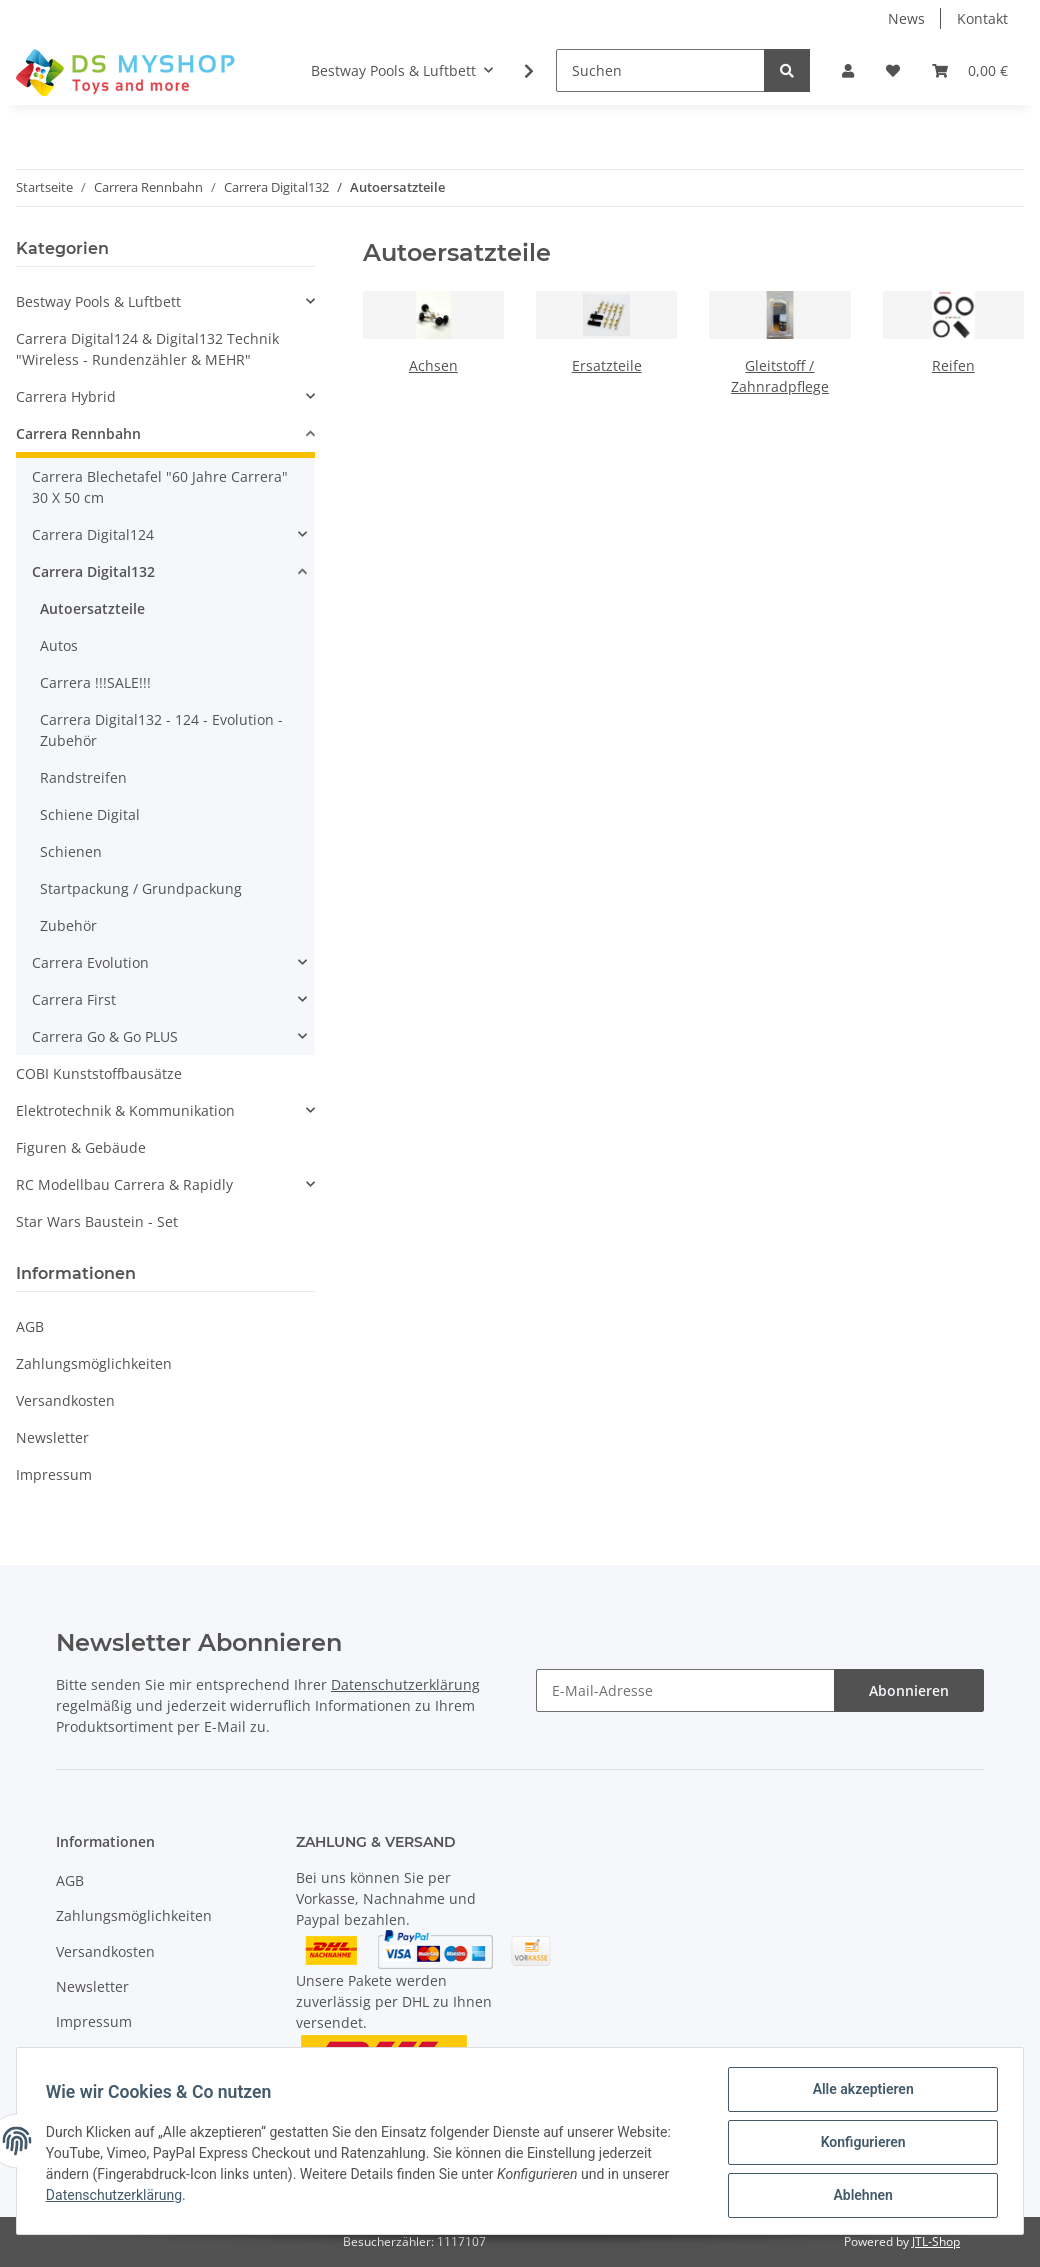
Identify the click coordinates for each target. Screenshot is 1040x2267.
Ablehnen (859, 2196)
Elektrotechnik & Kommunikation (125, 1110)
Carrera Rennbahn (78, 433)
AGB (30, 1326)
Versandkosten (65, 1400)
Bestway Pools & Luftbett (98, 301)
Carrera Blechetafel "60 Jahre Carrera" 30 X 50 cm (160, 487)
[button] (848, 70)
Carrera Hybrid (66, 396)
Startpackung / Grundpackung (141, 888)
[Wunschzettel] (893, 70)
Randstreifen (83, 777)
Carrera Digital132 (93, 571)
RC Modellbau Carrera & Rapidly (124, 1184)
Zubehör (68, 925)
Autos (59, 645)
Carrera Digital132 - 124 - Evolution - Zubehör (161, 730)
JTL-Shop (936, 2241)
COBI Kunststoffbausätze (99, 1073)
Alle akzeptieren (859, 2092)
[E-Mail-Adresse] (685, 1690)
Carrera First (74, 999)
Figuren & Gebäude (81, 1147)
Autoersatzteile (92, 608)
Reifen (953, 365)
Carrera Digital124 (93, 534)
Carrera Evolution (90, 962)
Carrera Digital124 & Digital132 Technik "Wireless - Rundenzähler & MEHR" (147, 349)
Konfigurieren (859, 2144)
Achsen (433, 365)
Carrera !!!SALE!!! (95, 682)
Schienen (71, 851)
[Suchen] (660, 70)
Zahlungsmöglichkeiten (94, 1363)
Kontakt (982, 18)
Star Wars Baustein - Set (97, 1221)
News (906, 18)
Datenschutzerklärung (405, 1684)
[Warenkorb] (970, 70)
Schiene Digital (90, 814)
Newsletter (52, 1437)
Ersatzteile (607, 365)
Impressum (54, 1474)
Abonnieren (909, 1690)
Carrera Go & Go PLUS (105, 1036)
